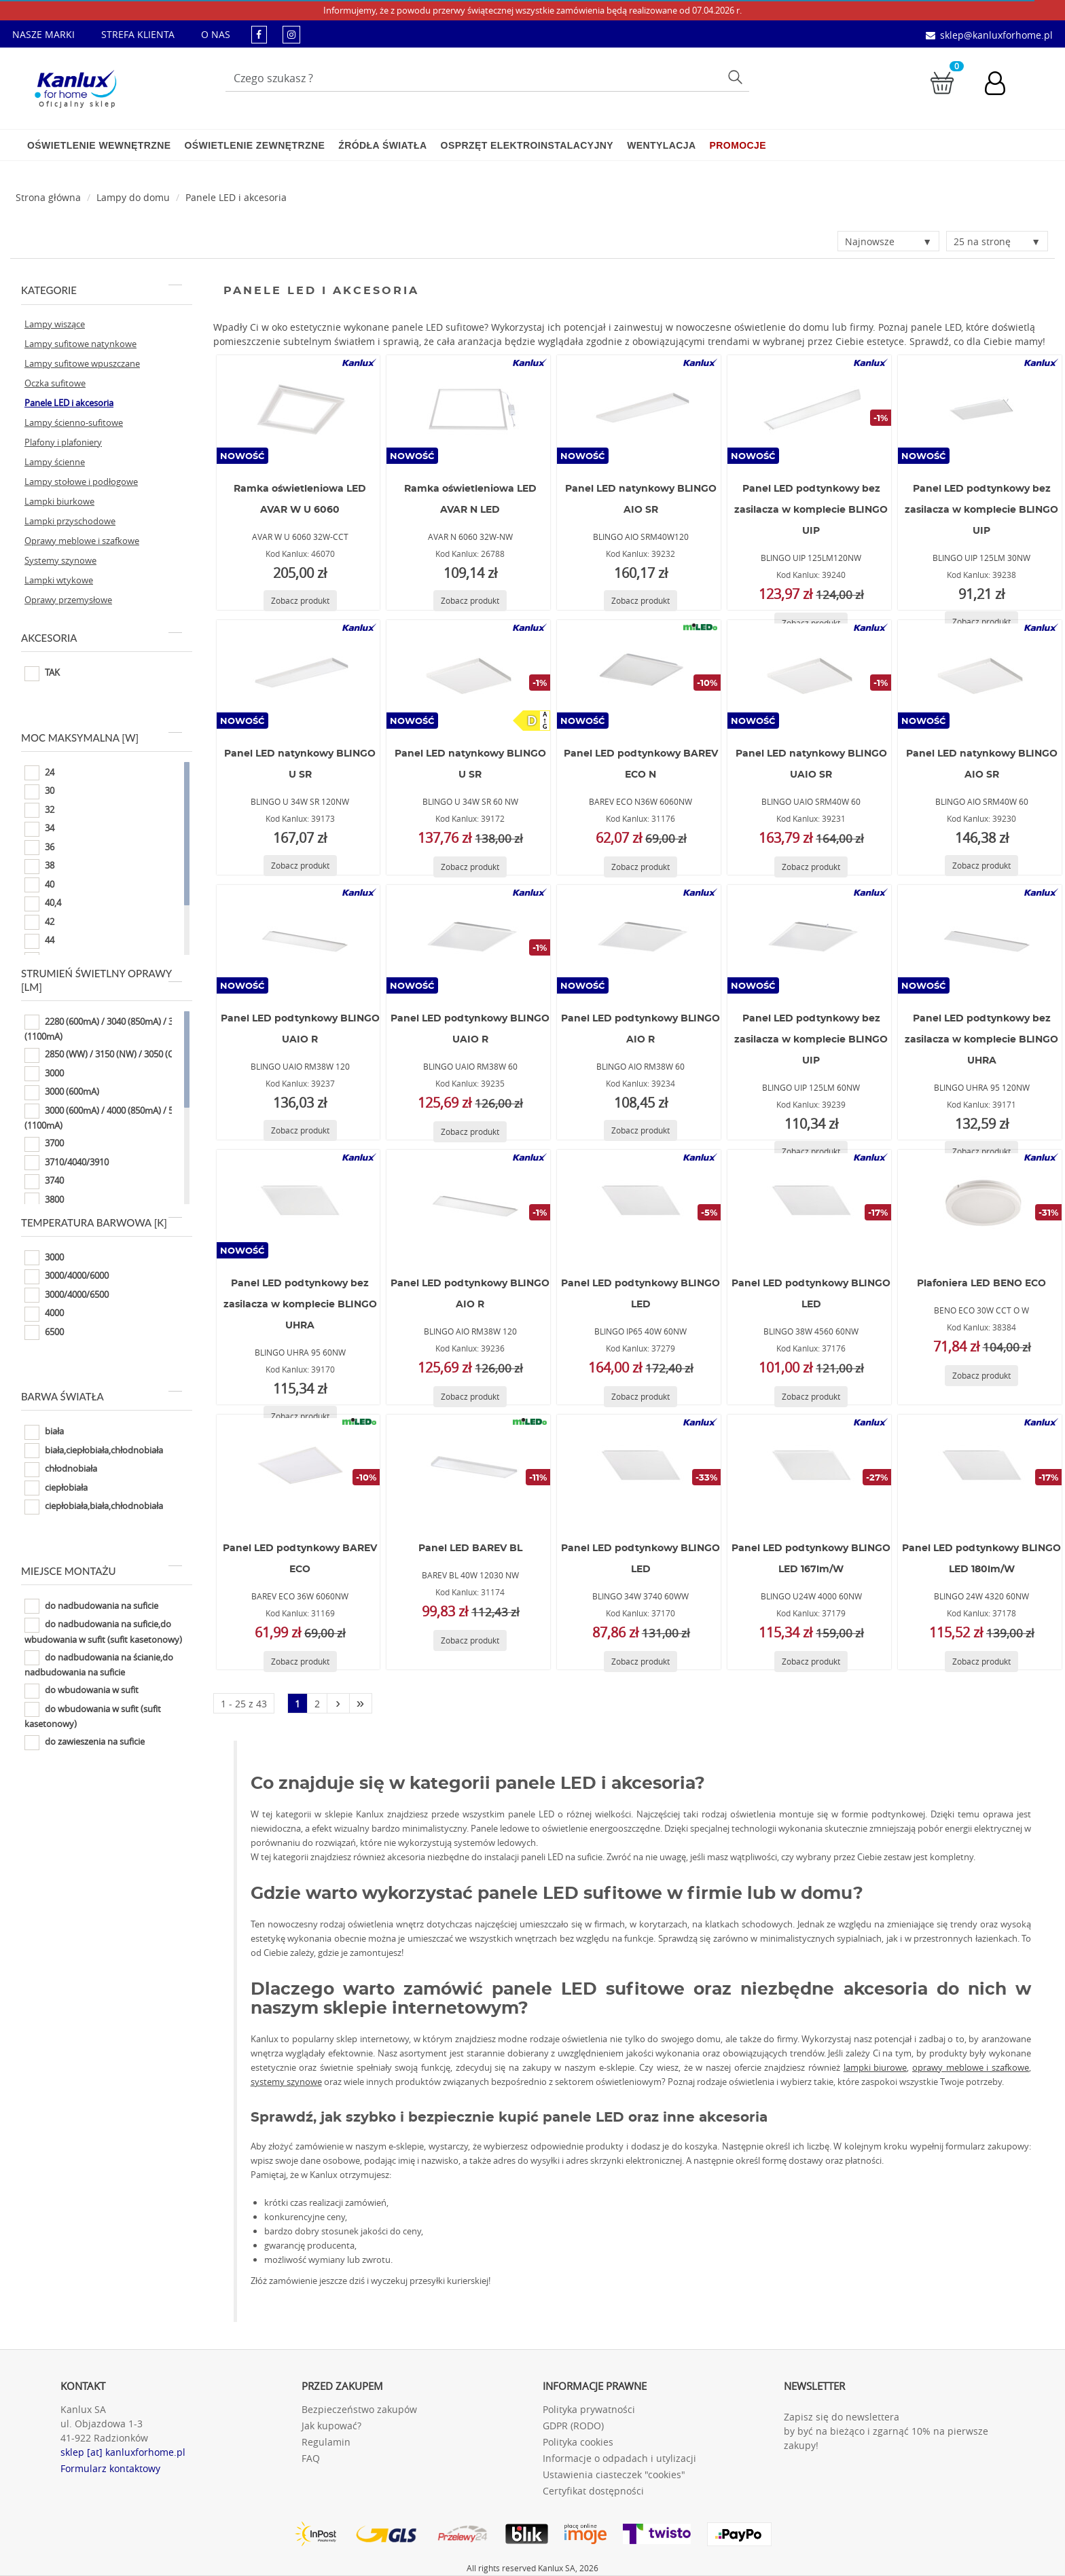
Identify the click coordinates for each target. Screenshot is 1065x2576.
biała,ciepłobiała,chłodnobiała (93, 1450)
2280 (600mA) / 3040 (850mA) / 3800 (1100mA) (105, 1028)
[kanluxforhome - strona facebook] (259, 34)
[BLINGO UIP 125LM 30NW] (980, 409)
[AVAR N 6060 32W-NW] (468, 409)
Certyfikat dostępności (593, 2490)
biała (44, 1432)
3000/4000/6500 (66, 1295)
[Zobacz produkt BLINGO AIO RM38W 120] (470, 1396)
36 (39, 847)
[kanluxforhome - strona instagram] (291, 34)
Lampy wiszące (54, 324)
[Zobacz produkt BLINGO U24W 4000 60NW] (811, 1661)
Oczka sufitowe (55, 383)
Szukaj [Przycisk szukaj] (737, 76)
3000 (44, 1073)
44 (39, 941)
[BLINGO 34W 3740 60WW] (639, 1469)
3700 (44, 1144)
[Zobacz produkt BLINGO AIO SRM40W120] (640, 600)
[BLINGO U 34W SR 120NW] (298, 674)
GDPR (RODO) (573, 2425)
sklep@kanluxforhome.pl (996, 35)
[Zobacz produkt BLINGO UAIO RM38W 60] (470, 1131)
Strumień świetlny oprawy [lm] (101, 980)
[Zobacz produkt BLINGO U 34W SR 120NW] (300, 865)
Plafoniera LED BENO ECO (981, 1283)
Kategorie (101, 290)
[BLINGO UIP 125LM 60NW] (809, 939)
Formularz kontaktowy (110, 2468)
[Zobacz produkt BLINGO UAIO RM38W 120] (300, 1130)
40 (39, 884)
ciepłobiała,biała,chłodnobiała (93, 1507)
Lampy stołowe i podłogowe (81, 481)
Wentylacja (661, 145)
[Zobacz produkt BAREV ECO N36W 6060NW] (640, 866)
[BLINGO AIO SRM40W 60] (980, 674)
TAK (42, 673)
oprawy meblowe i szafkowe (970, 2067)
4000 (44, 1314)
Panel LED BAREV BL (470, 1548)
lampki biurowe (875, 2067)
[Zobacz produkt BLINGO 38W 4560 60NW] (811, 1396)
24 (39, 772)
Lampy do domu (133, 197)
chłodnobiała (60, 1469)
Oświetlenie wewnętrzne (98, 145)
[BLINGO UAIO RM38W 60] (468, 939)
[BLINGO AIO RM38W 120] (468, 1204)
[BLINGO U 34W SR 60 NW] (468, 674)
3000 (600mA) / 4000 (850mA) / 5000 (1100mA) (105, 1117)
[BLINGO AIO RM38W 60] (639, 939)
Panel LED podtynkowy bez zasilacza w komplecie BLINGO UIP (811, 510)
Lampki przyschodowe (69, 521)
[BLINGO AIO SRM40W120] (639, 409)
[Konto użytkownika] (1002, 84)
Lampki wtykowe (58, 580)
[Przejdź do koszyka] (942, 82)
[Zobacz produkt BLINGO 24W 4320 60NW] (981, 1661)
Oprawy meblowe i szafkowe (81, 540)
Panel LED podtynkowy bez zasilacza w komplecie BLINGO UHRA (981, 1040)
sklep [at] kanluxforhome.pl (122, 2452)
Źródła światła (382, 145)
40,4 (42, 903)
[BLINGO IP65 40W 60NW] (639, 1204)
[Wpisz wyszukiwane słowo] (487, 78)
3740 (44, 1181)
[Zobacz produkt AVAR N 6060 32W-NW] (470, 600)
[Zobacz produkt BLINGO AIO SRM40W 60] (981, 865)
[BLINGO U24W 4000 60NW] (809, 1469)
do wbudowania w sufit (81, 1691)
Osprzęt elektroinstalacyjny (527, 145)
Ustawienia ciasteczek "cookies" (614, 2474)
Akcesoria (101, 638)
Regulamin (326, 2441)
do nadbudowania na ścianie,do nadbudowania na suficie (98, 1664)
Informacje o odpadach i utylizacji (619, 2458)
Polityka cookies (578, 2441)
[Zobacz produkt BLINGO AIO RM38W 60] (640, 1130)
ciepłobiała (56, 1488)
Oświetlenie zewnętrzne (254, 145)
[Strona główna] (48, 197)
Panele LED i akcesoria (236, 197)
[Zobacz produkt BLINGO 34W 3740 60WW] (640, 1661)
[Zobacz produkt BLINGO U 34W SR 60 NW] (470, 866)
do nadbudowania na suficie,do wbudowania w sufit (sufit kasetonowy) (103, 1632)
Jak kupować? (331, 2425)
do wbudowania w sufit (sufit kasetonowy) (92, 1716)
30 (39, 791)
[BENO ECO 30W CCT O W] (980, 1204)
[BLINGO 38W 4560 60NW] (809, 1204)
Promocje (738, 145)
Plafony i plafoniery (63, 442)
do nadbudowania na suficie (91, 1606)
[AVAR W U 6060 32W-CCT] (298, 409)
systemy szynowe (286, 2081)
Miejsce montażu (101, 1571)
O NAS (215, 34)
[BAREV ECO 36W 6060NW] (298, 1469)
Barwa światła (101, 1396)
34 (39, 829)
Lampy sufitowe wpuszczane (82, 363)
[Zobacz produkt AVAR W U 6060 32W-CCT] (300, 600)
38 (39, 866)
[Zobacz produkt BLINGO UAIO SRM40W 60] (811, 866)
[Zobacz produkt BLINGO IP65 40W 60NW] (640, 1396)
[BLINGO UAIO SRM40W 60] (809, 674)
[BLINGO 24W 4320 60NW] (980, 1469)
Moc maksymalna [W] (101, 737)
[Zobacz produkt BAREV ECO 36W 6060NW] (300, 1661)
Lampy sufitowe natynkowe (80, 344)
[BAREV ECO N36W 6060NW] (639, 674)
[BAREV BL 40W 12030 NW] (468, 1469)
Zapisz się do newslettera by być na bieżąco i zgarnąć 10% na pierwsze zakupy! (886, 2431)
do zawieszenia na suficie (84, 1742)
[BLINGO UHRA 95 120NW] (980, 939)
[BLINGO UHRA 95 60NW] (298, 1204)
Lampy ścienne (54, 462)
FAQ (311, 2458)
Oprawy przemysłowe (68, 600)
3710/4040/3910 (66, 1162)
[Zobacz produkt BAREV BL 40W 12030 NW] (470, 1640)
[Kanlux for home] (75, 85)
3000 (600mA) (61, 1092)
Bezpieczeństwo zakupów (359, 2409)
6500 (44, 1332)
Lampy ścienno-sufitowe (73, 422)
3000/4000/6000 (66, 1276)
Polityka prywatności (589, 2409)
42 (39, 922)
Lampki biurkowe (59, 501)
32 (39, 810)
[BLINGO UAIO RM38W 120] (298, 939)
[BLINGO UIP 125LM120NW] (809, 409)
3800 (44, 1200)
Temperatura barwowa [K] (101, 1222)
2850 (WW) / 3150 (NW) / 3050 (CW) (104, 1055)
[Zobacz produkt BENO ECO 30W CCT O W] (981, 1375)
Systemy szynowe (60, 560)
